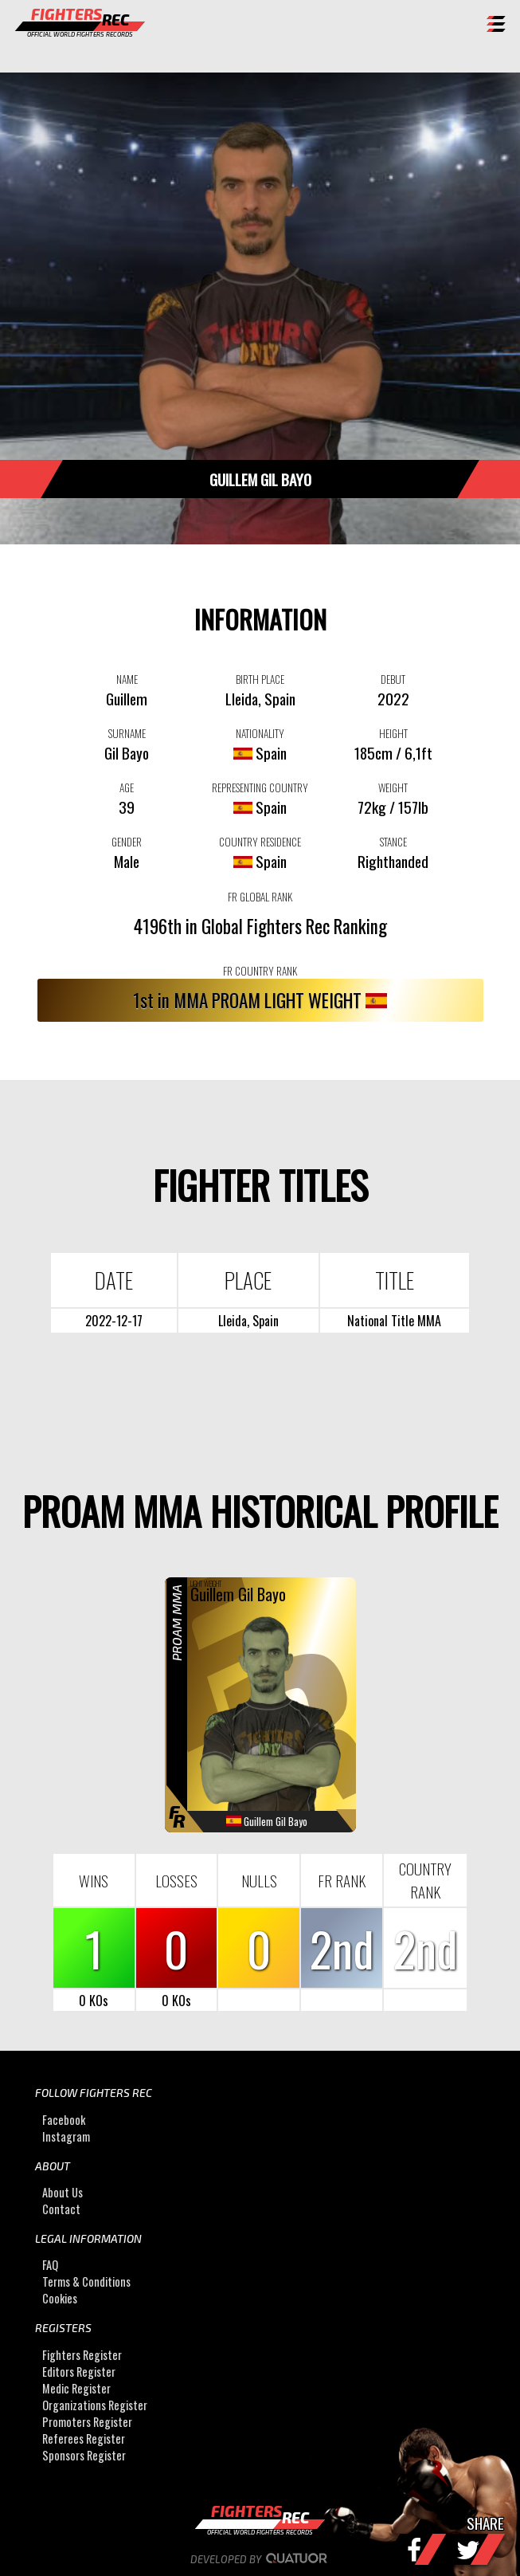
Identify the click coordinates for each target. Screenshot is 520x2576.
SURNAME (127, 733)
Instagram (66, 2136)
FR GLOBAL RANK (260, 897)
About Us (62, 2192)
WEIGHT (393, 787)
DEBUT (393, 679)
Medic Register (76, 2388)
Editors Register (78, 2371)
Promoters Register (87, 2421)
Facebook (63, 2119)
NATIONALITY (260, 733)
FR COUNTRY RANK (260, 971)
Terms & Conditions (86, 2281)
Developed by (260, 2559)
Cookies (59, 2298)
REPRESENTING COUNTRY (260, 787)
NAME (127, 679)
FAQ (50, 2264)
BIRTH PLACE (260, 679)
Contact (61, 2209)
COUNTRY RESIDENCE (260, 842)
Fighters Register (82, 2354)
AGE (126, 787)
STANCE (393, 842)
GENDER (126, 842)
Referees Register (83, 2438)
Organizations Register (94, 2405)
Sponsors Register (84, 2455)
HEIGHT (393, 733)
